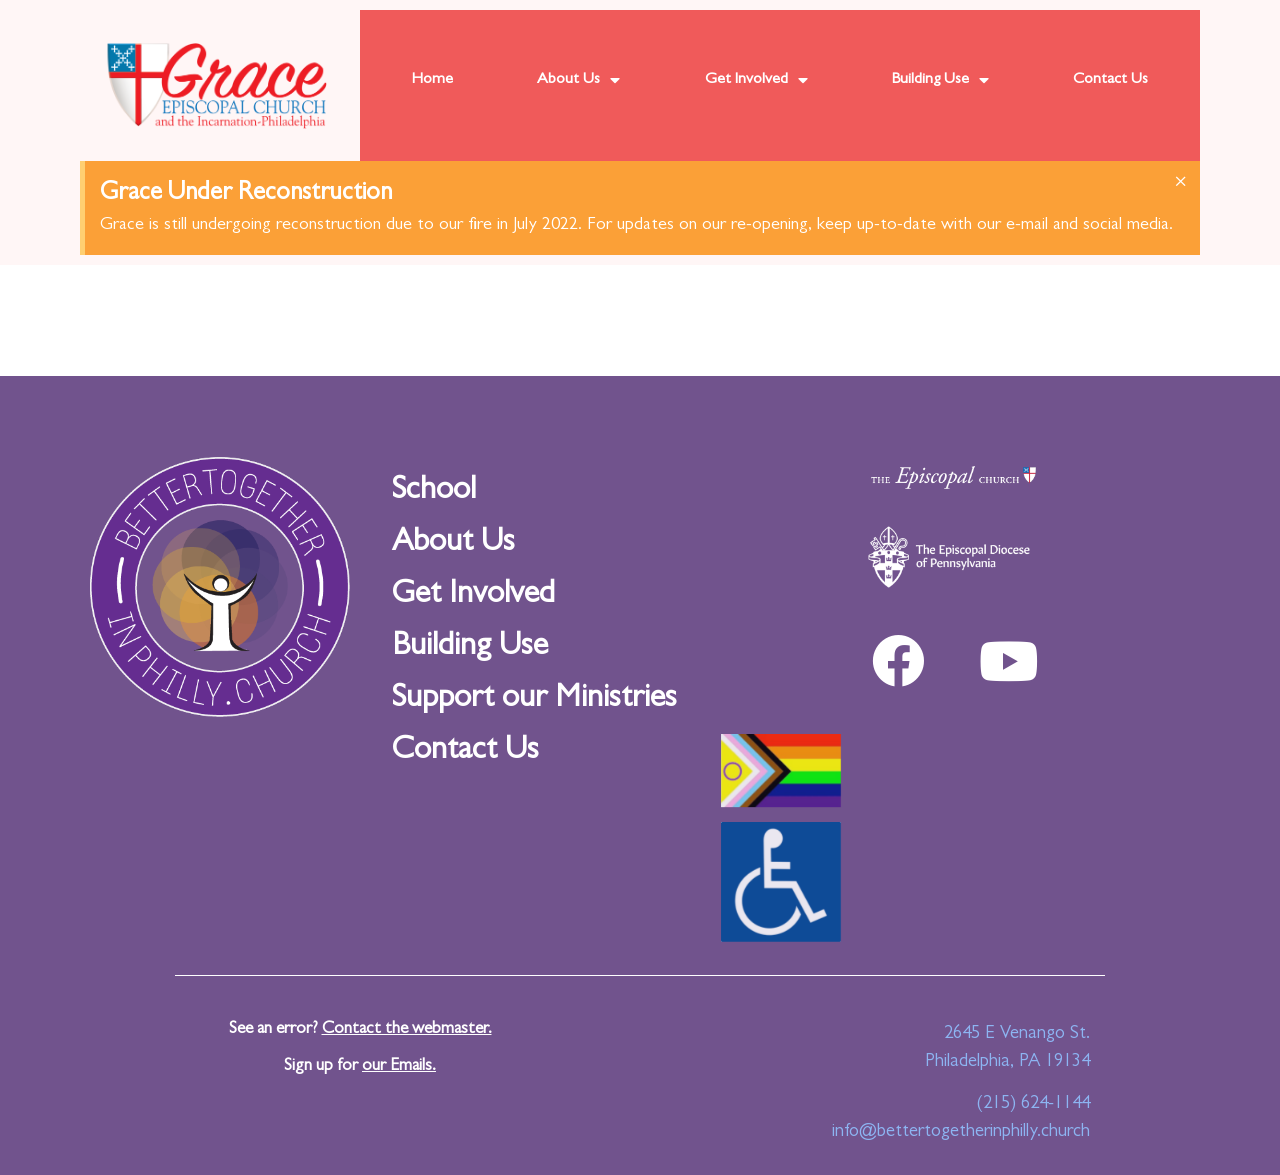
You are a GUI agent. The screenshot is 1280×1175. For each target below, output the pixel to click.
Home (432, 80)
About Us (578, 80)
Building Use (940, 80)
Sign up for (360, 1066)
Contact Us (1110, 80)
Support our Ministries (534, 700)
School (434, 492)
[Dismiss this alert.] (1180, 184)
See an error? (360, 1029)
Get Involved (756, 80)
